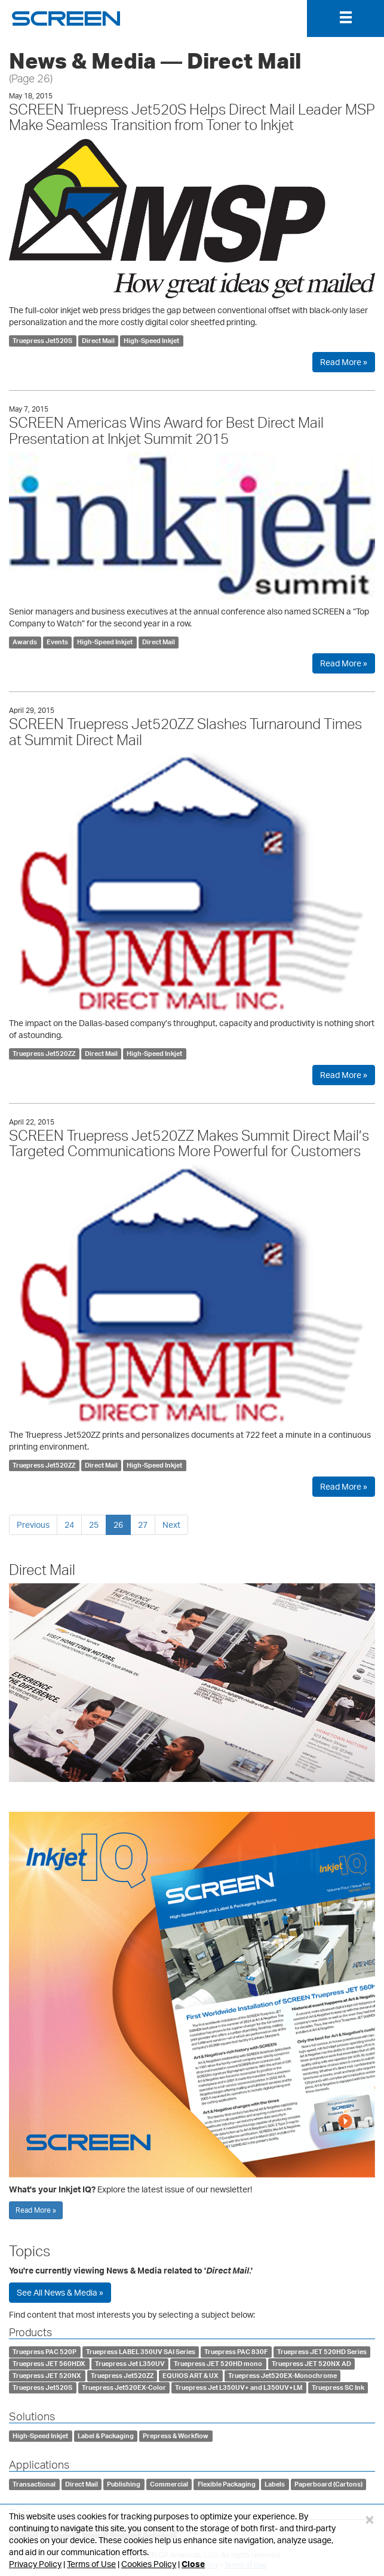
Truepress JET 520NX (47, 2375)
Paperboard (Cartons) (328, 2484)
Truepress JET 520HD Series (322, 2352)
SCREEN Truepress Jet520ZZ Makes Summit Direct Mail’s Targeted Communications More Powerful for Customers (189, 1143)
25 (94, 1524)
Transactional (34, 2484)
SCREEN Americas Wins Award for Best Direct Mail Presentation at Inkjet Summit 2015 (166, 430)
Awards (25, 642)
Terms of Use (91, 2564)
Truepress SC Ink (338, 2387)
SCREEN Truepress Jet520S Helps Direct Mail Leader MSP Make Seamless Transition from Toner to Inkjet (192, 117)
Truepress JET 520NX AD (311, 2363)
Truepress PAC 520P (44, 2352)
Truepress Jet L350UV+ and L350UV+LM (238, 2387)
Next (171, 1524)
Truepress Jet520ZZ (44, 1053)
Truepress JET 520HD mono (218, 2363)
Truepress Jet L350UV (130, 2363)
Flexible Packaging (227, 2484)
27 (143, 1524)
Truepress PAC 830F (236, 2352)
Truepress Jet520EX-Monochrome (282, 2375)
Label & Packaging (106, 2436)
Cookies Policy (148, 2564)
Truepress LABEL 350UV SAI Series (140, 2352)
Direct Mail (98, 340)
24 (69, 1524)
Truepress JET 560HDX (49, 2363)
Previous (33, 1524)
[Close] (369, 2519)
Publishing (123, 2484)
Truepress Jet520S (42, 340)
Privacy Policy (35, 2564)
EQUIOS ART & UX (190, 2375)
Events (57, 642)
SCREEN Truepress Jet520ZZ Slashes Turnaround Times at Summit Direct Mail (185, 731)
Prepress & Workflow (175, 2436)
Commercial (169, 2484)
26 (118, 1524)
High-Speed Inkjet (151, 340)
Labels (275, 2484)
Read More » (343, 362)
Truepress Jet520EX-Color (124, 2387)
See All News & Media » (60, 2292)
